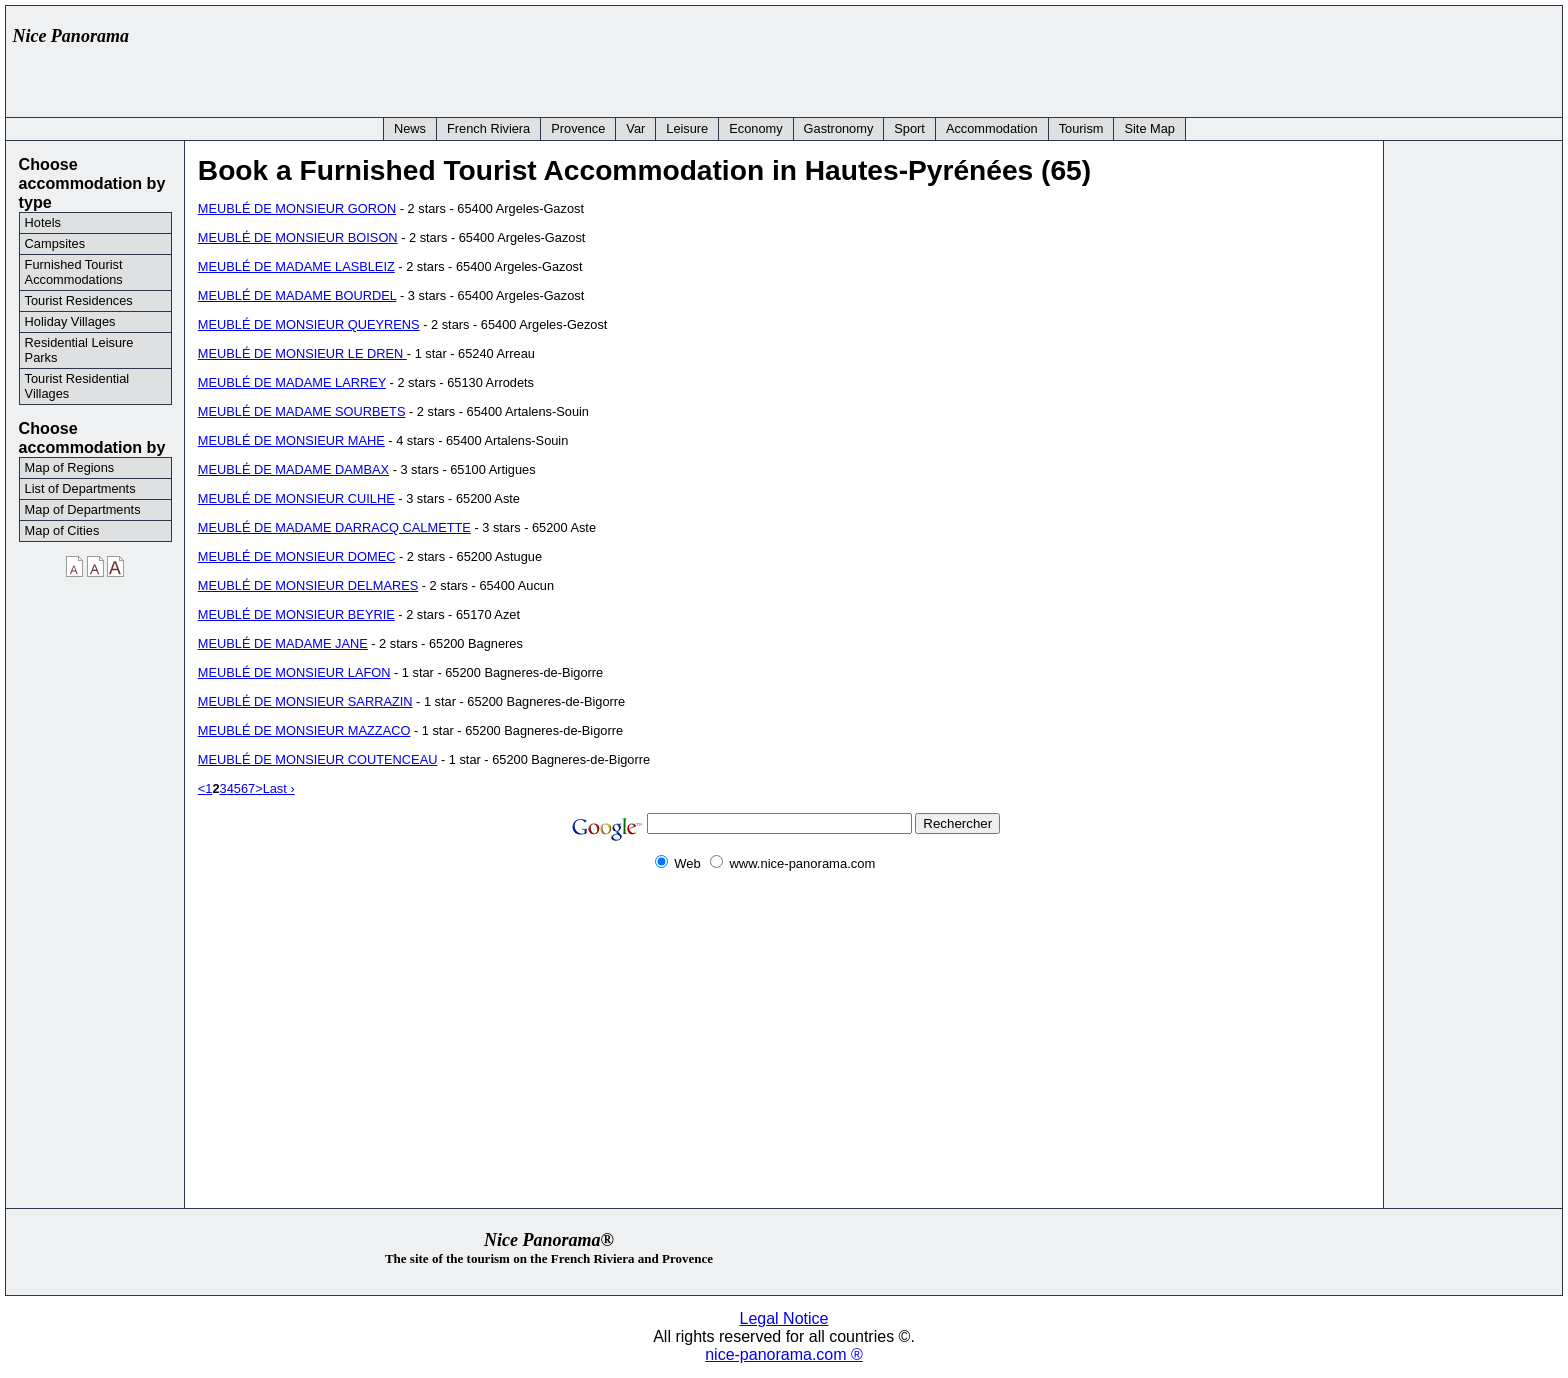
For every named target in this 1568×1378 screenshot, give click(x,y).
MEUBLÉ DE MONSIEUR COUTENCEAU (318, 759)
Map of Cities (62, 530)
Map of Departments (83, 509)
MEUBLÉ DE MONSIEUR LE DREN (302, 353)
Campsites (55, 243)
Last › (279, 788)
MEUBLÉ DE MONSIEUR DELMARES (308, 585)
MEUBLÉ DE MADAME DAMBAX (293, 469)
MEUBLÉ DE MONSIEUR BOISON (298, 237)
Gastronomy (839, 128)
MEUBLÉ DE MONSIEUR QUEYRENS (309, 324)
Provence (578, 128)
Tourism (1081, 128)
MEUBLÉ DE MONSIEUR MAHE (291, 440)
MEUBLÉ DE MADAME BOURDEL (297, 295)
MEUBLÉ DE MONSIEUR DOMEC (297, 556)
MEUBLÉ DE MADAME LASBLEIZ (296, 266)
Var (635, 128)
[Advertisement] (1190, 57)
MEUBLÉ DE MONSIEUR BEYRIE (296, 614)
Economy (755, 128)
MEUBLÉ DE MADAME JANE (283, 643)
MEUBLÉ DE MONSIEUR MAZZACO (304, 730)
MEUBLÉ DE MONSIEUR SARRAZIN (305, 701)
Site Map (1149, 128)
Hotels (43, 222)
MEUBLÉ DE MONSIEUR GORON (297, 208)
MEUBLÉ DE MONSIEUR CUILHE (296, 498)
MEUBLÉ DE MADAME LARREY (292, 382)
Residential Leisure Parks (79, 350)
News (410, 128)
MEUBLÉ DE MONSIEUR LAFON (294, 672)
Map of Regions (70, 467)
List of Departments (80, 488)
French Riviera (488, 128)
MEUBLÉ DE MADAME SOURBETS (302, 411)
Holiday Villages (70, 321)
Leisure (687, 128)
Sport (909, 128)
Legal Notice (784, 1318)
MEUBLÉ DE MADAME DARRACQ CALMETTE (334, 527)
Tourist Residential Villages (77, 386)
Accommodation (992, 128)
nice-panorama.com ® (784, 1354)
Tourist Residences (79, 300)
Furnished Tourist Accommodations (74, 272)
